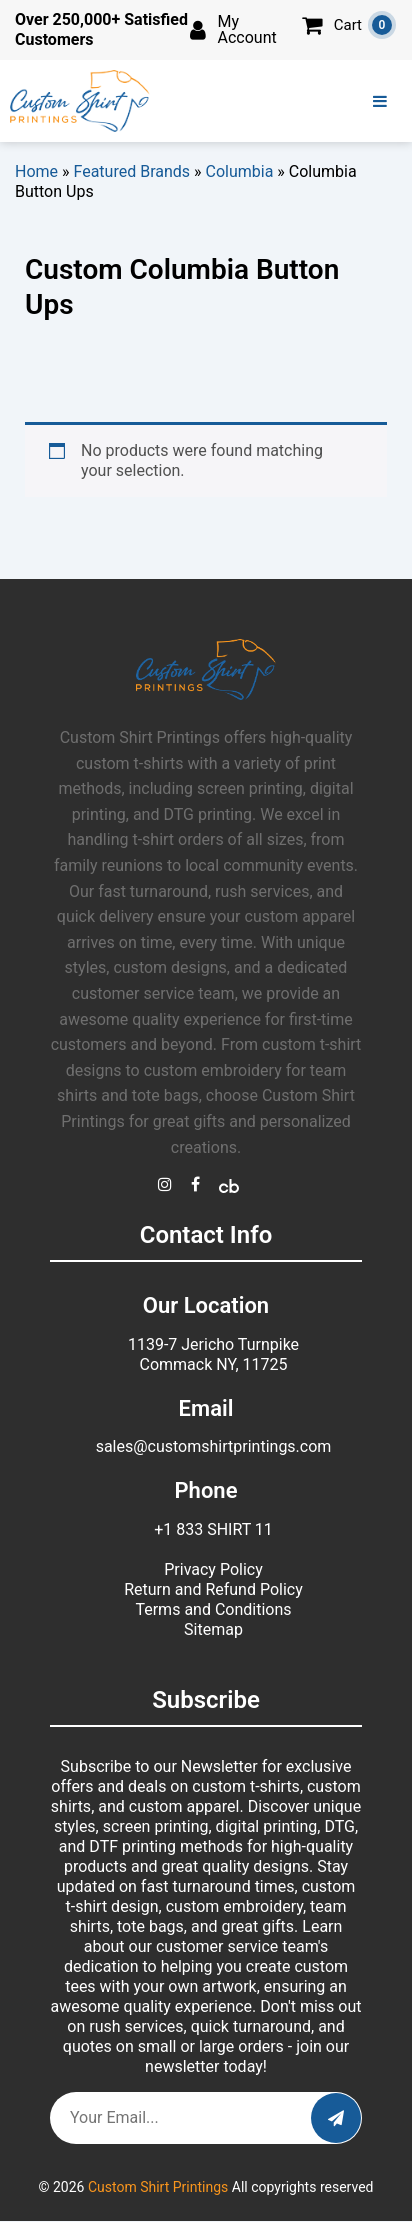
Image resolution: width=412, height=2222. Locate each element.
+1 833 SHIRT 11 (213, 1529)
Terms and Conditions (213, 1609)
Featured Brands (132, 171)
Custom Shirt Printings (158, 2187)
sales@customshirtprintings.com (214, 1446)
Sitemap (213, 1629)
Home (36, 171)
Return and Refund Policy (213, 1589)
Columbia (240, 171)
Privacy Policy (213, 1569)
